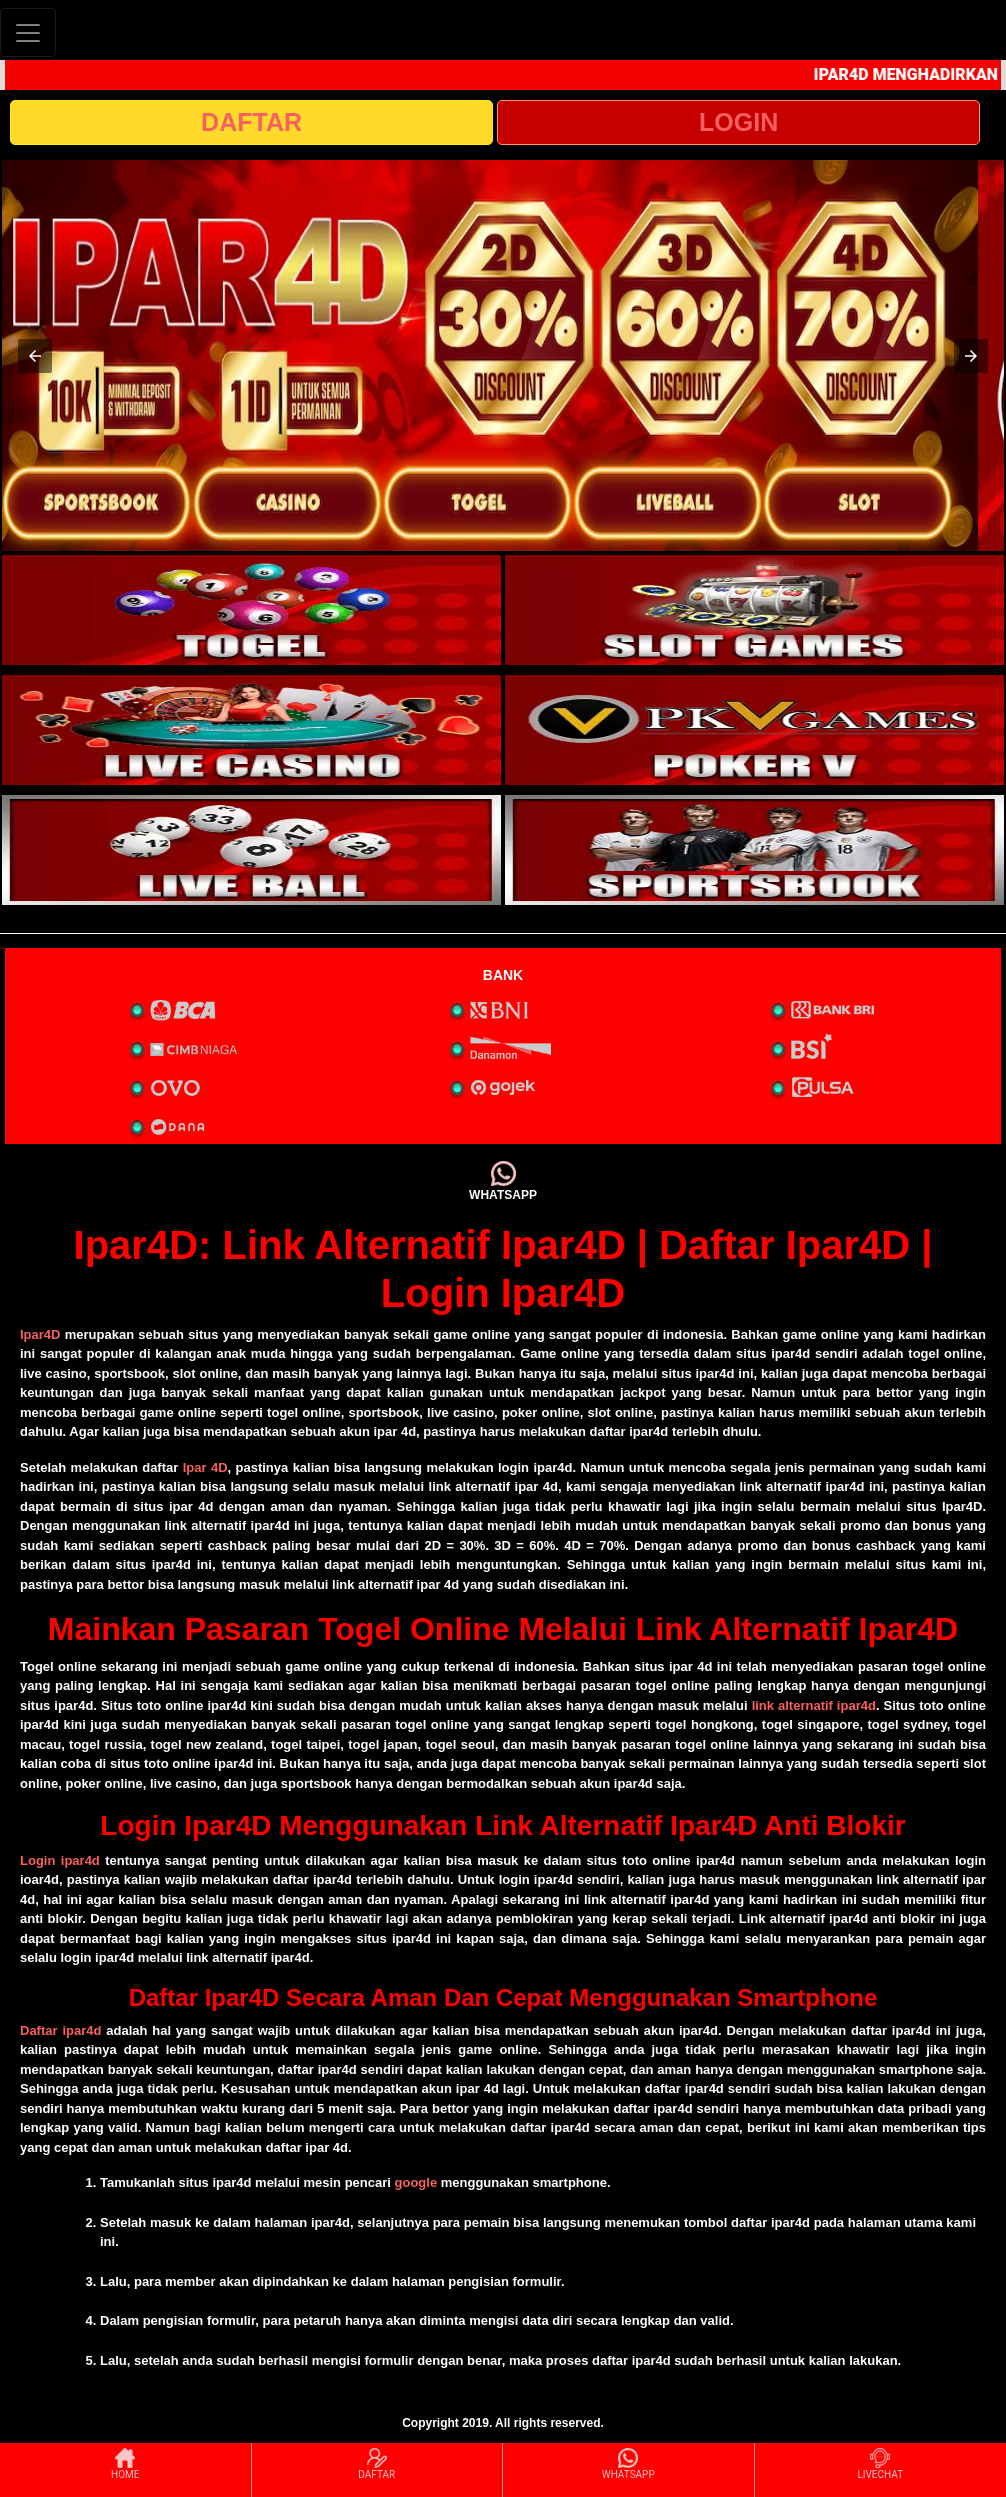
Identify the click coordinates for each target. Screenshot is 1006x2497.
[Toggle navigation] (28, 32)
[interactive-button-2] (754, 610)
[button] (35, 356)
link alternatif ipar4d (814, 1705)
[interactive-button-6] (754, 850)
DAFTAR (251, 122)
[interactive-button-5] (251, 850)
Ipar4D (40, 1334)
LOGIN (738, 122)
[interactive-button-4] (754, 730)
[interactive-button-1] (251, 610)
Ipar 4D (205, 1467)
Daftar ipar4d (60, 2030)
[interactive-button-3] (251, 730)
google (416, 2182)
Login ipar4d (60, 1860)
